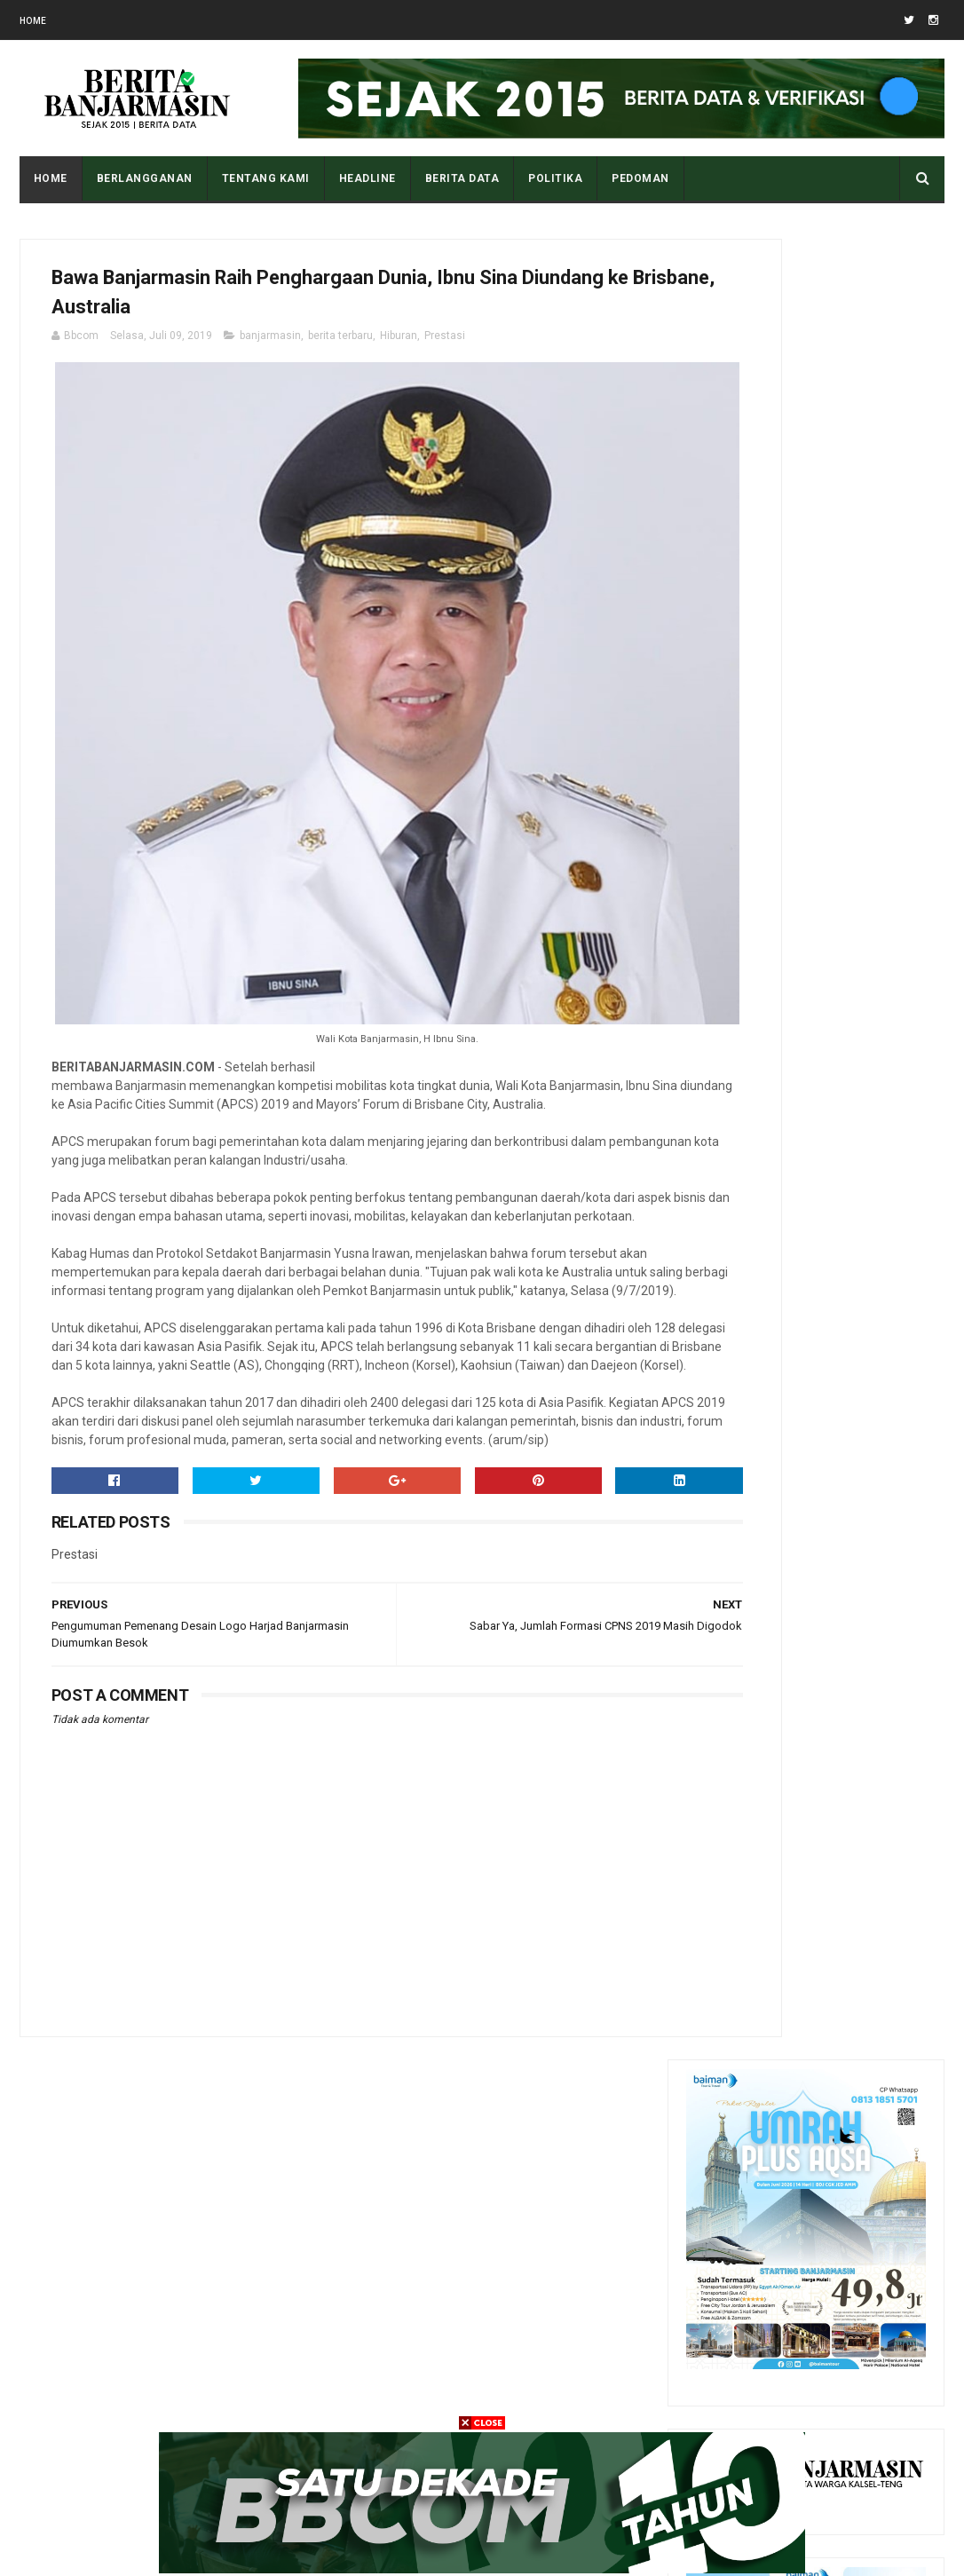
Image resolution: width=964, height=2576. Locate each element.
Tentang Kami (266, 178)
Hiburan (398, 349)
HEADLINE (367, 178)
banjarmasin (270, 349)
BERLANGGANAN (145, 178)
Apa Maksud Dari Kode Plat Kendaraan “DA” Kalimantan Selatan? (845, 1866)
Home (33, 21)
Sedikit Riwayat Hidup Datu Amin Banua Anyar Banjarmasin (846, 2121)
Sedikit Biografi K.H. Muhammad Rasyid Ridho (837, 2202)
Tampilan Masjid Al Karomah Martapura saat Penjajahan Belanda (851, 1786)
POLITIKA (555, 178)
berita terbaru (340, 349)
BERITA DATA (462, 178)
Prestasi (444, 349)
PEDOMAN (640, 178)
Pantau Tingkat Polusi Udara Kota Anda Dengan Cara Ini (851, 1947)
